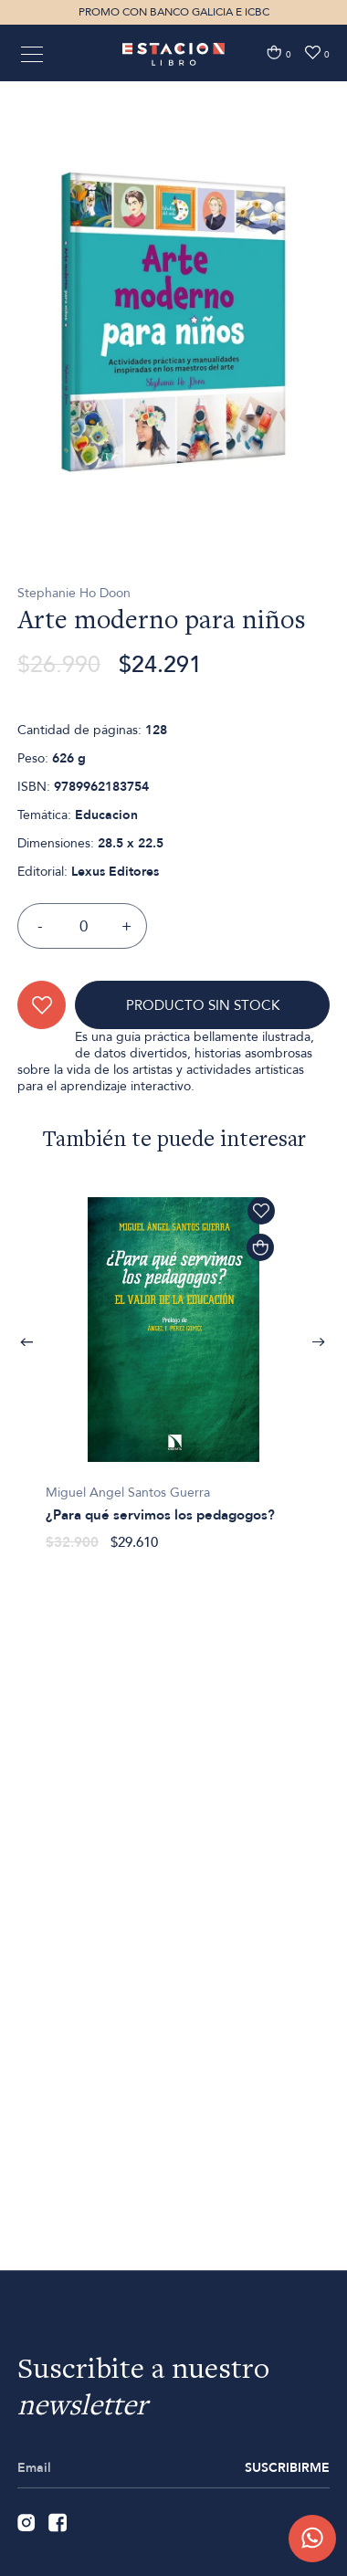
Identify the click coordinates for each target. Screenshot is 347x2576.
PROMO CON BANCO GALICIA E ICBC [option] (174, 12)
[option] (173, 377)
